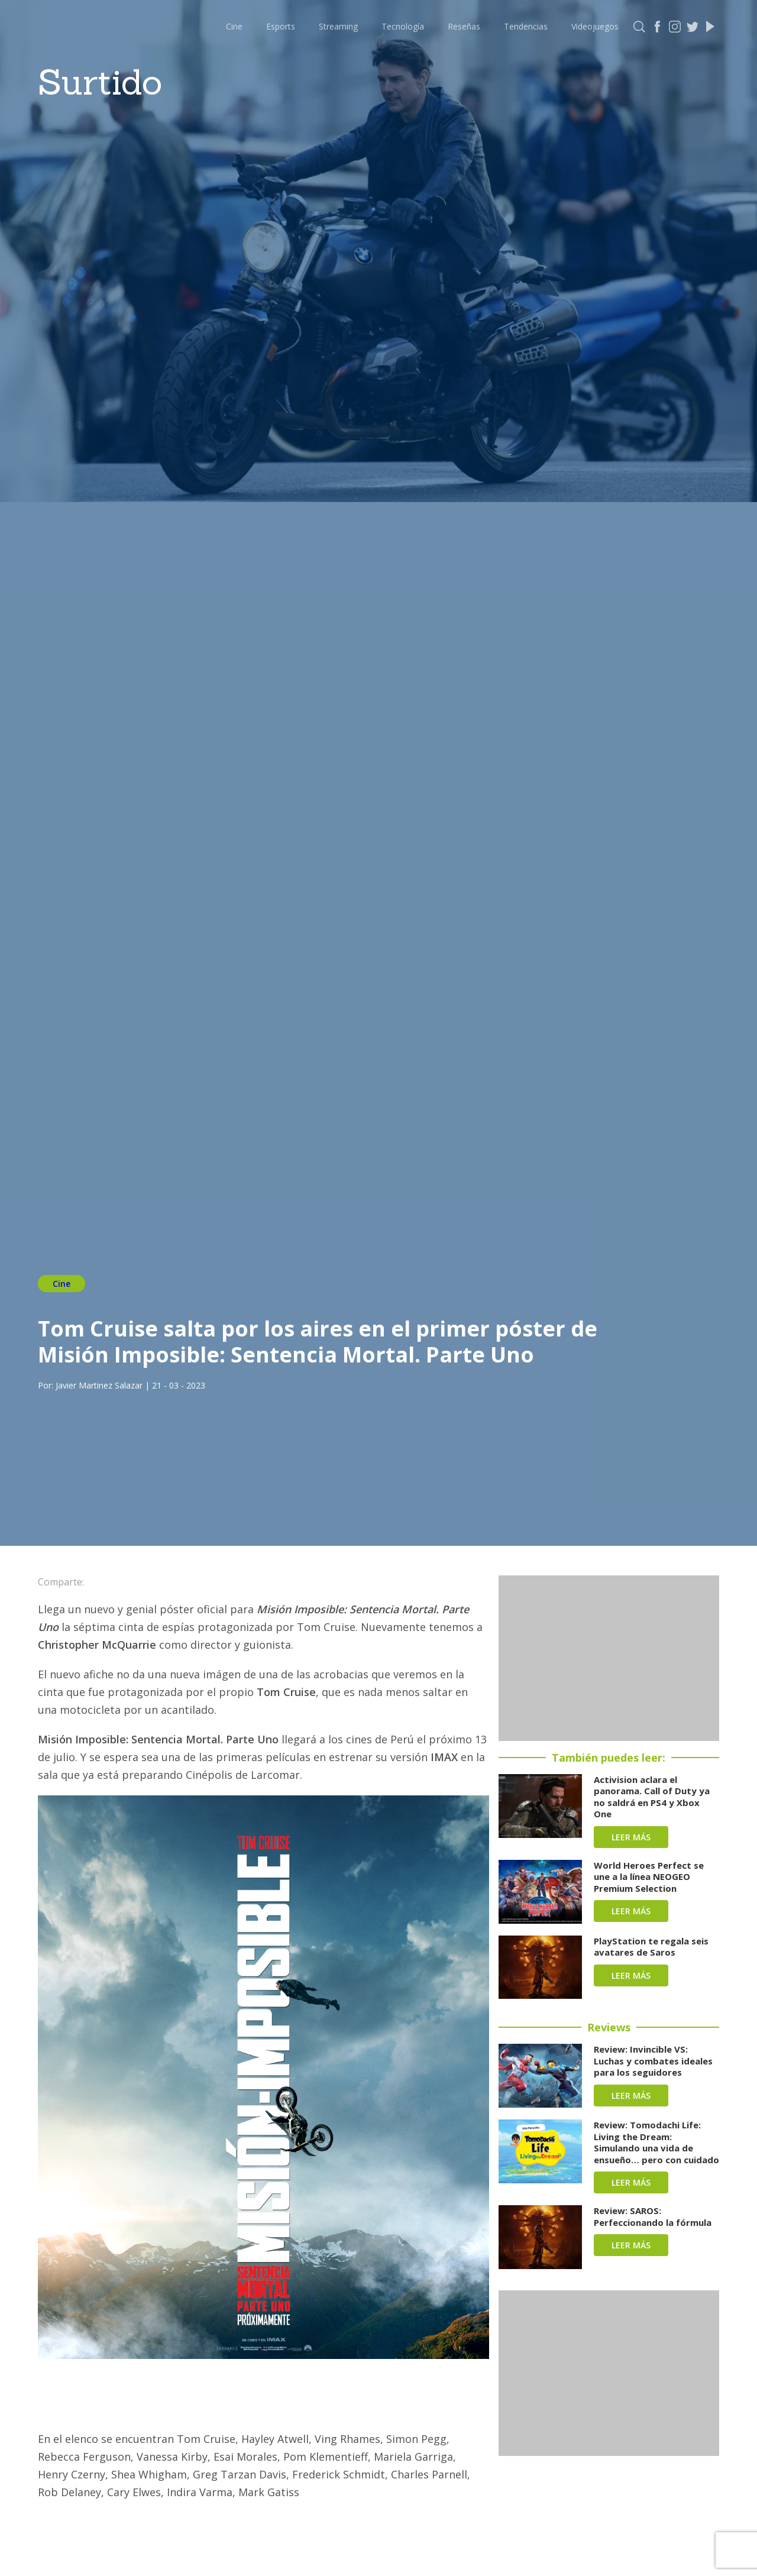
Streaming (338, 26)
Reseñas (464, 26)
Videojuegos (595, 26)
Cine (234, 26)
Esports (280, 26)
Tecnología (402, 26)
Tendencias (526, 26)
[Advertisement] (609, 1658)
